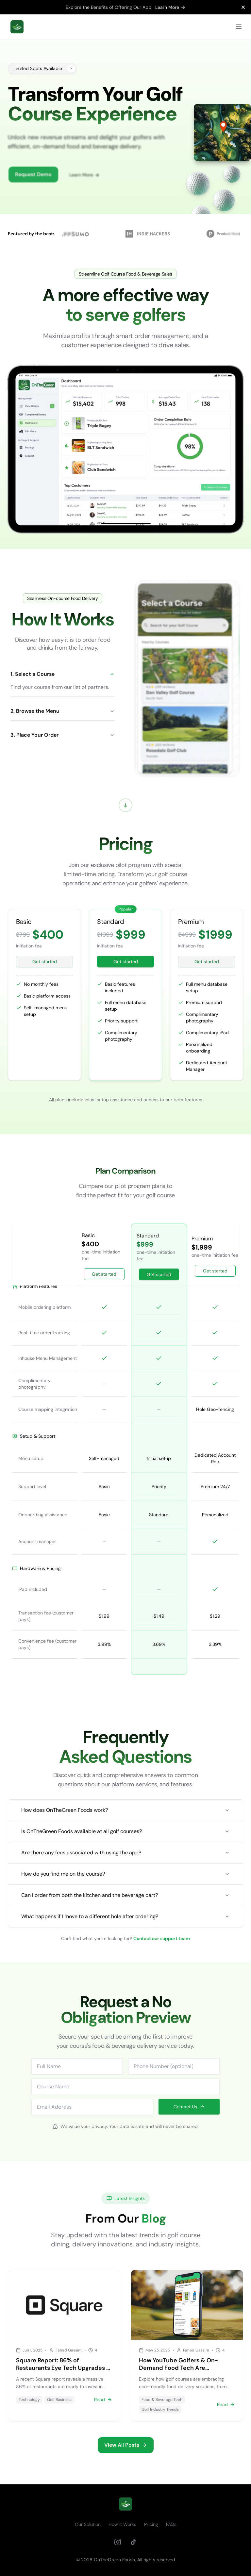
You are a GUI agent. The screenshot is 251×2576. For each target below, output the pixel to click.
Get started (44, 961)
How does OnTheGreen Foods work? (125, 1810)
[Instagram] (118, 2542)
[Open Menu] (238, 27)
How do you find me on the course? (125, 1873)
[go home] (125, 2504)
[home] (17, 27)
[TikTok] (133, 2542)
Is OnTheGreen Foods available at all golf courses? (125, 1831)
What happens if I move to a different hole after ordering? (125, 1916)
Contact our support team (161, 1938)
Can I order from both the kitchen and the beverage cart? (125, 1895)
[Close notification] (243, 7)
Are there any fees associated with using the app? (125, 1852)
